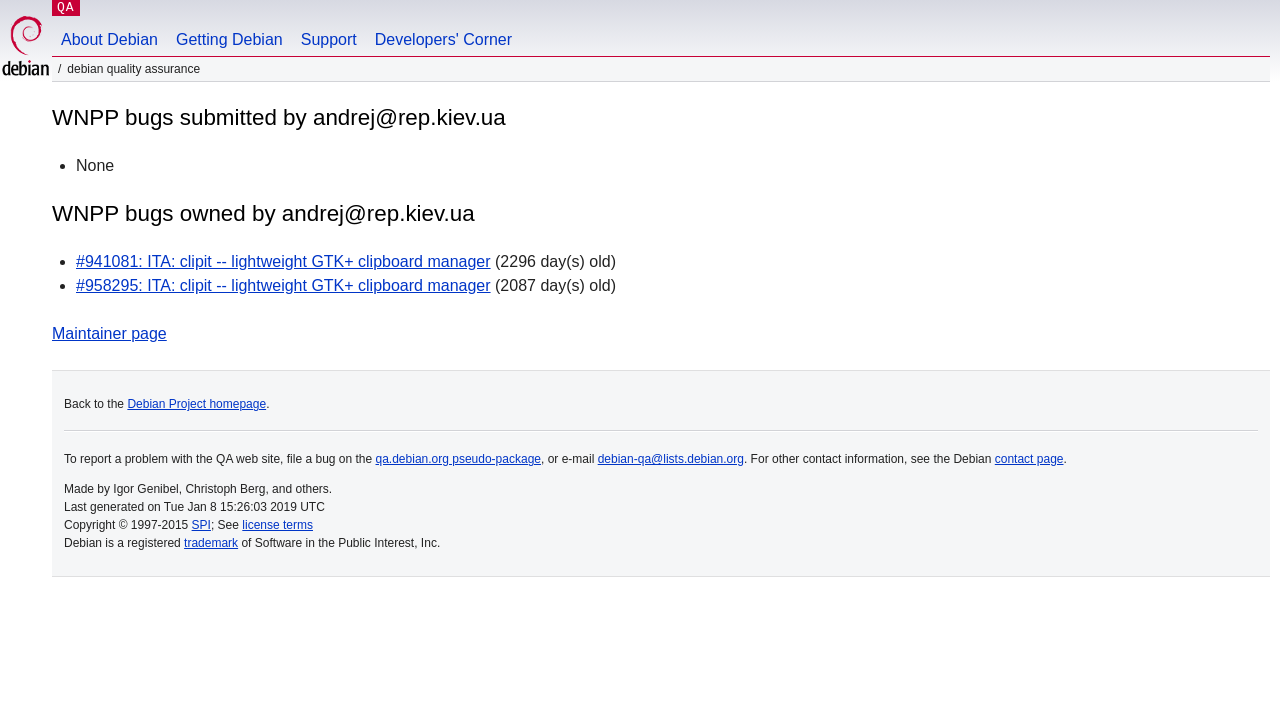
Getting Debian (229, 39)
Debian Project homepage (196, 404)
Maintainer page (109, 333)
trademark (211, 543)
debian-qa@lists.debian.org (671, 459)
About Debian (109, 39)
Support (329, 39)
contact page (1029, 459)
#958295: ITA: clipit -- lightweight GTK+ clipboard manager (283, 285)
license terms (277, 525)
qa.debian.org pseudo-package (458, 459)
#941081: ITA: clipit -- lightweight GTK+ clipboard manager (283, 261)
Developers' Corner (443, 39)
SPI (201, 525)
